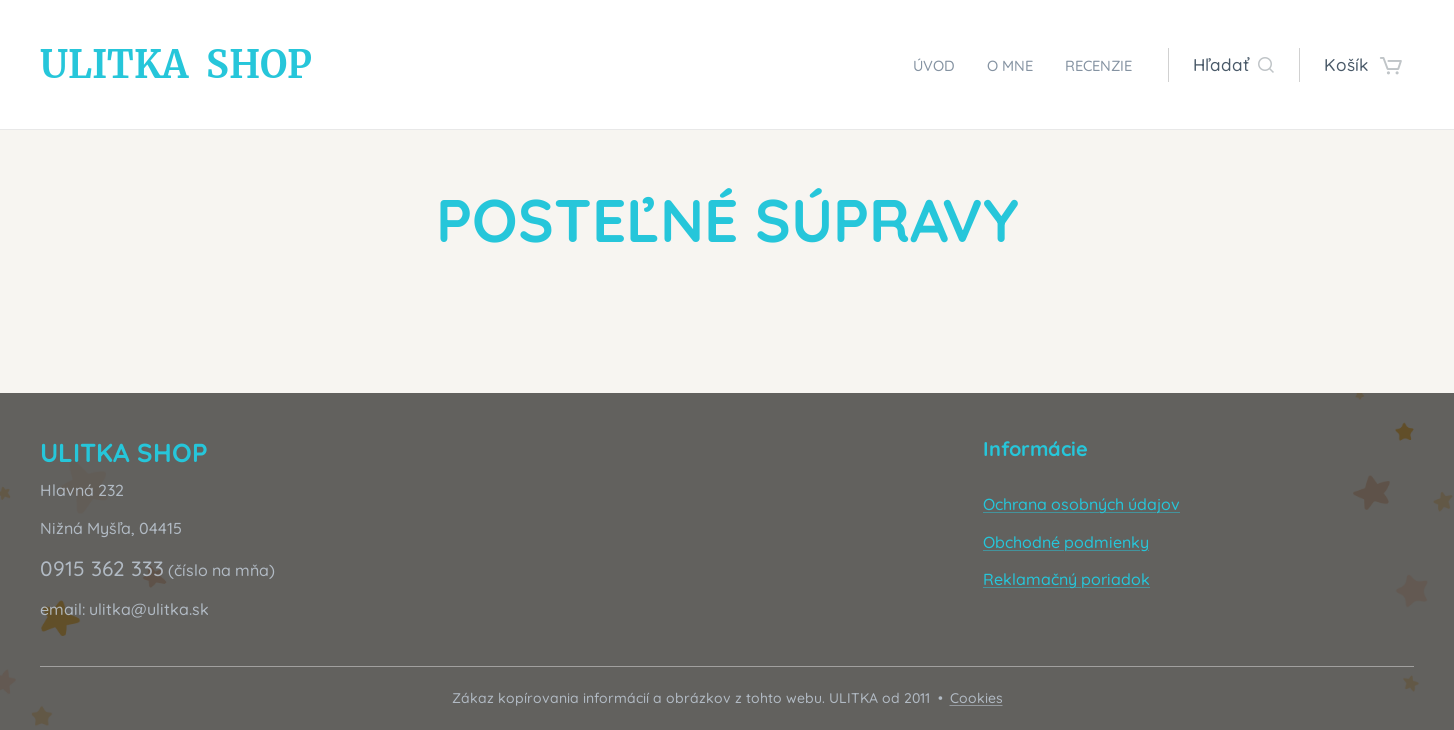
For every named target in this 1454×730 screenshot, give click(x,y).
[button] (1233, 65)
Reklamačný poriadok (1066, 579)
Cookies (976, 698)
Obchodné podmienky (1066, 542)
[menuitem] (913, 65)
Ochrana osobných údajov (1081, 504)
